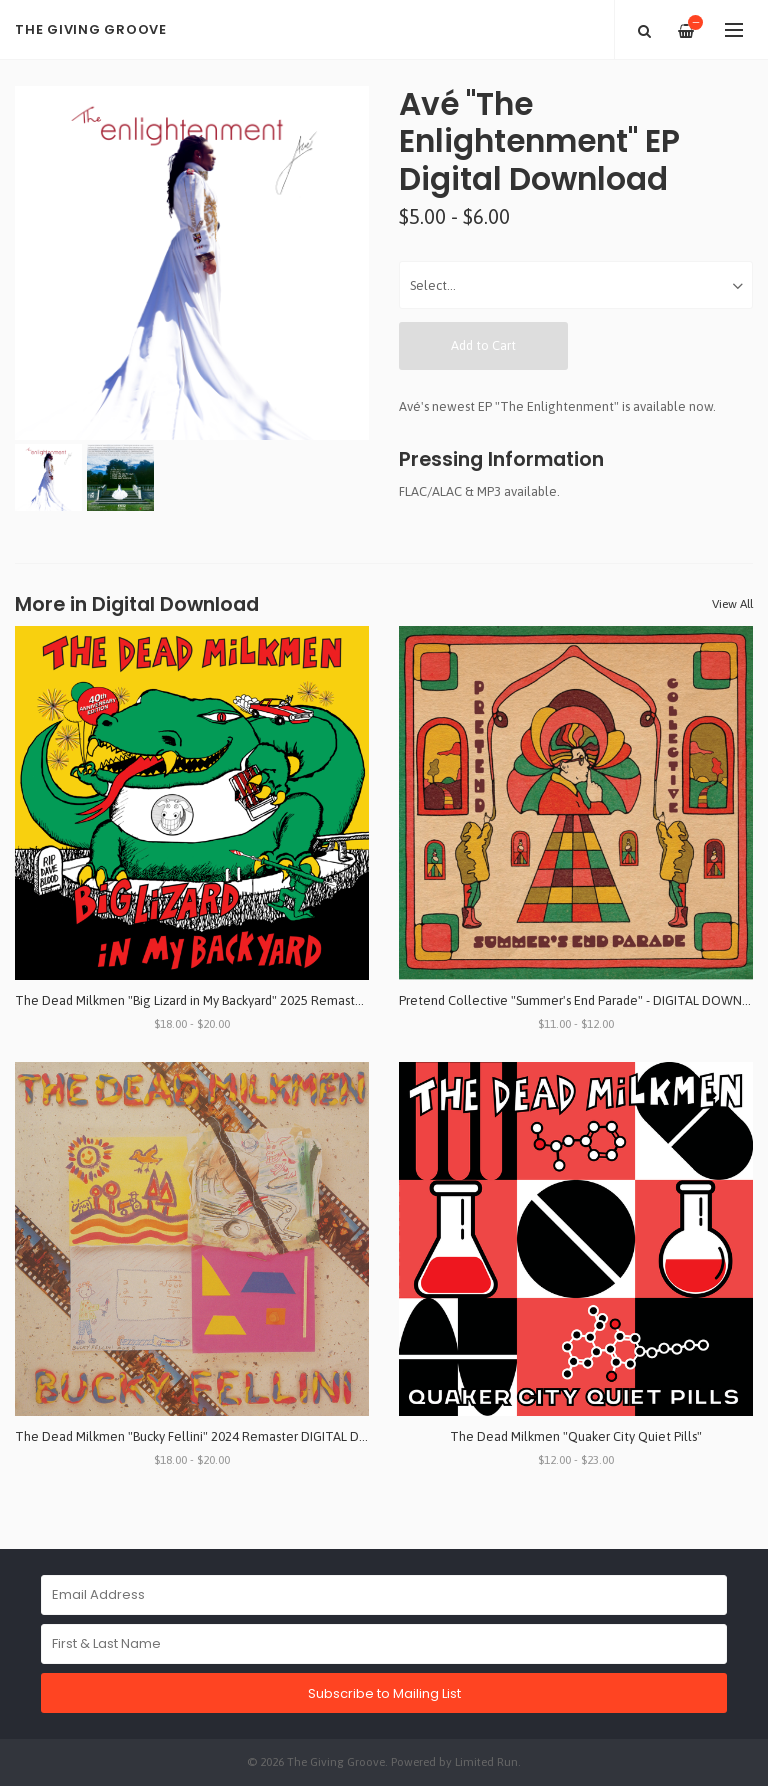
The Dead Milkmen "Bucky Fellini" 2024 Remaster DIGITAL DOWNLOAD (219, 1436)
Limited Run (486, 1761)
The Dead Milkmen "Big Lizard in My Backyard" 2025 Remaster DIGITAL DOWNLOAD (253, 1000)
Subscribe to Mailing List (384, 1693)
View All (732, 604)
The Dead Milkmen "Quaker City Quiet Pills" (576, 1436)
